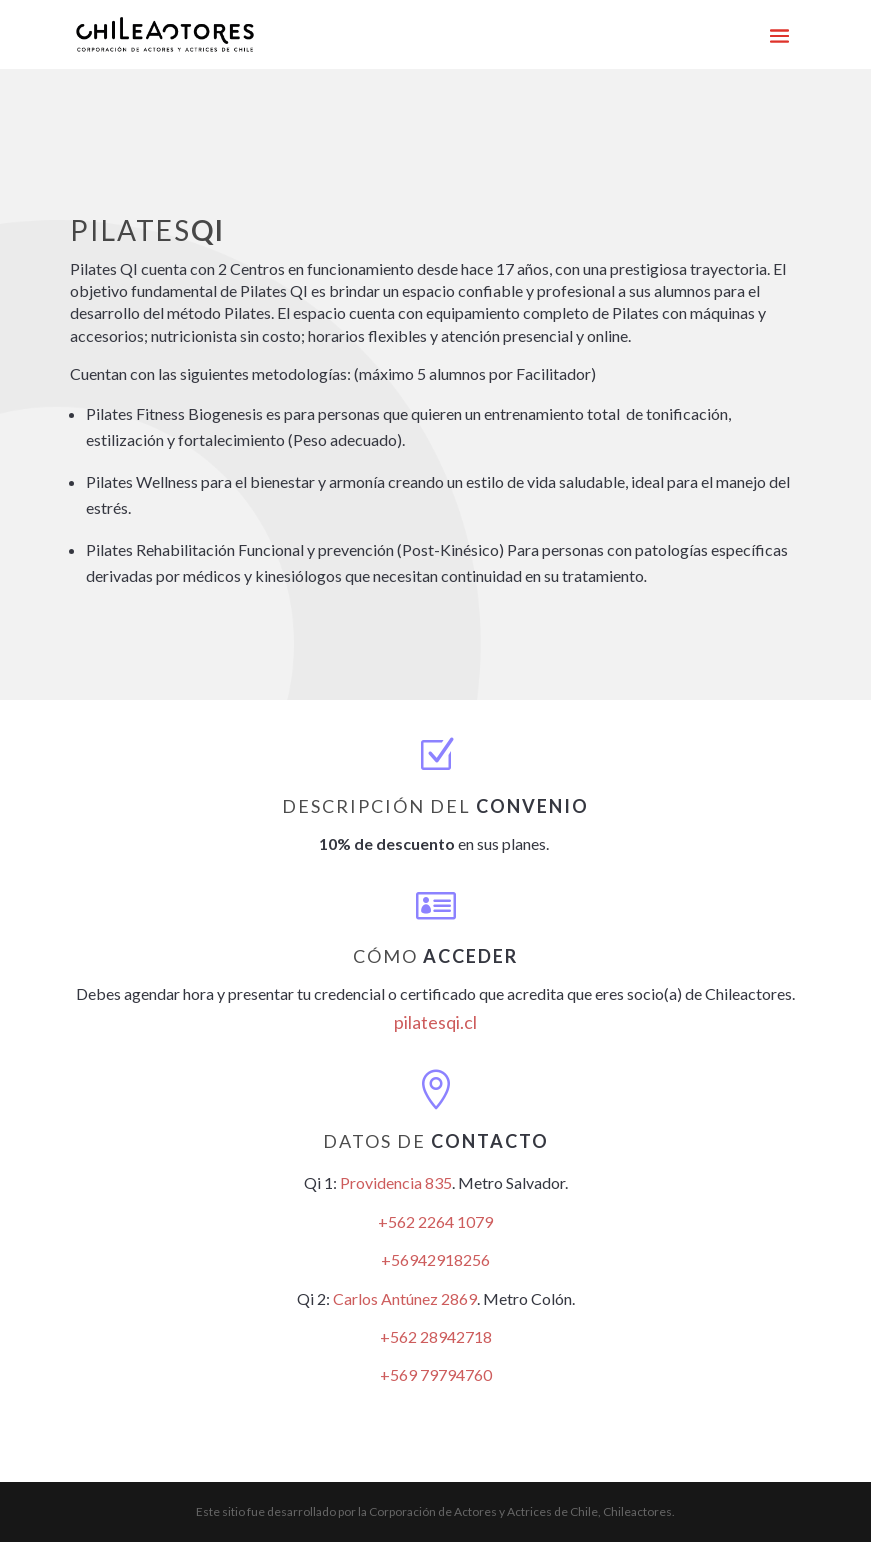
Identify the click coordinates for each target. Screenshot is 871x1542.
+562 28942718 (436, 1336)
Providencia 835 (396, 1182)
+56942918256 (435, 1259)
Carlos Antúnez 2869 (405, 1298)
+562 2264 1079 (435, 1221)
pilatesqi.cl (435, 1022)
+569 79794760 (436, 1374)
